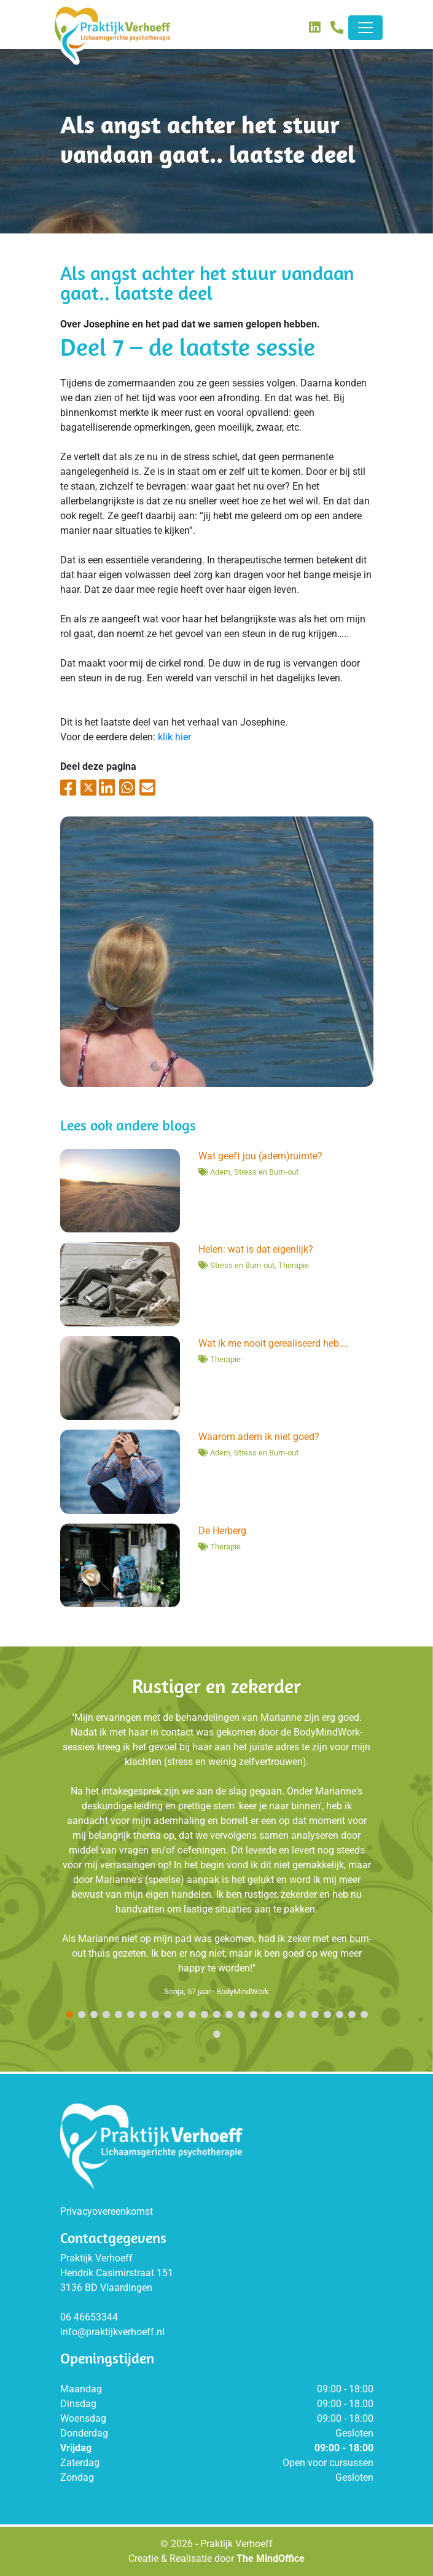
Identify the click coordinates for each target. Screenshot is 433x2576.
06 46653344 (89, 2317)
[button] (69, 2015)
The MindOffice (270, 2558)
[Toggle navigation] (365, 27)
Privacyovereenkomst (106, 2211)
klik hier (174, 737)
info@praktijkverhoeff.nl (112, 2332)
